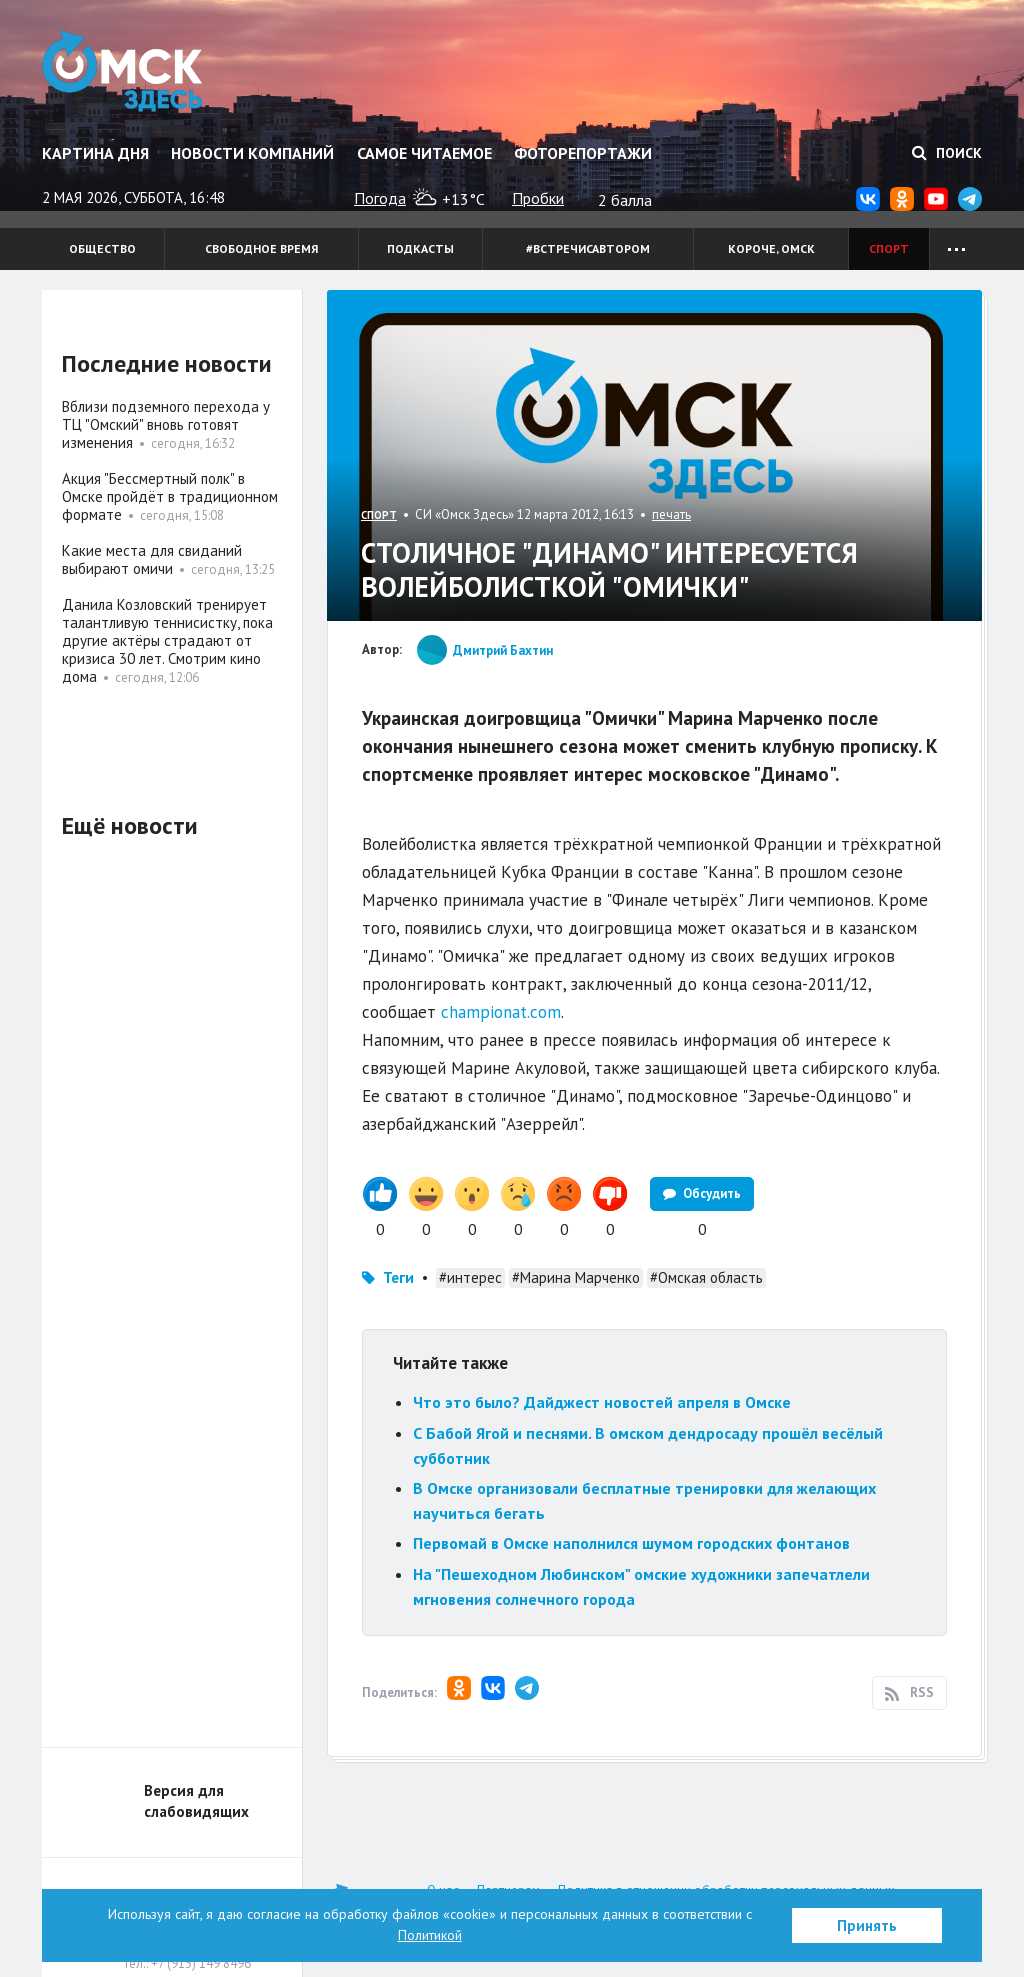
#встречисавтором (588, 248)
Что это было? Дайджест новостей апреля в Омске (602, 1402)
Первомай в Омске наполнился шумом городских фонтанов (631, 1543)
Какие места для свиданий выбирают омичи (152, 559)
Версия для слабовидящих (196, 1801)
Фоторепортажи (583, 153)
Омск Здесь (124, 72)
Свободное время (261, 248)
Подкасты (420, 248)
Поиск (947, 153)
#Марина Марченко (576, 1277)
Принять (867, 1925)
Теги (398, 1277)
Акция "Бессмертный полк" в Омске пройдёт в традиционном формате (170, 496)
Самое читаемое (424, 153)
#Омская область (706, 1277)
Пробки (538, 198)
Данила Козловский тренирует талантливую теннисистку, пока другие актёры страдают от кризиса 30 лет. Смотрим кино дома (167, 640)
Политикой (430, 1935)
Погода (380, 198)
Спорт (889, 248)
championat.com (501, 1012)
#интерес (470, 1277)
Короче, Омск (771, 248)
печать (671, 514)
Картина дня (95, 153)
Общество (102, 248)
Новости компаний (252, 153)
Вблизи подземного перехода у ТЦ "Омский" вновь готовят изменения (166, 424)
